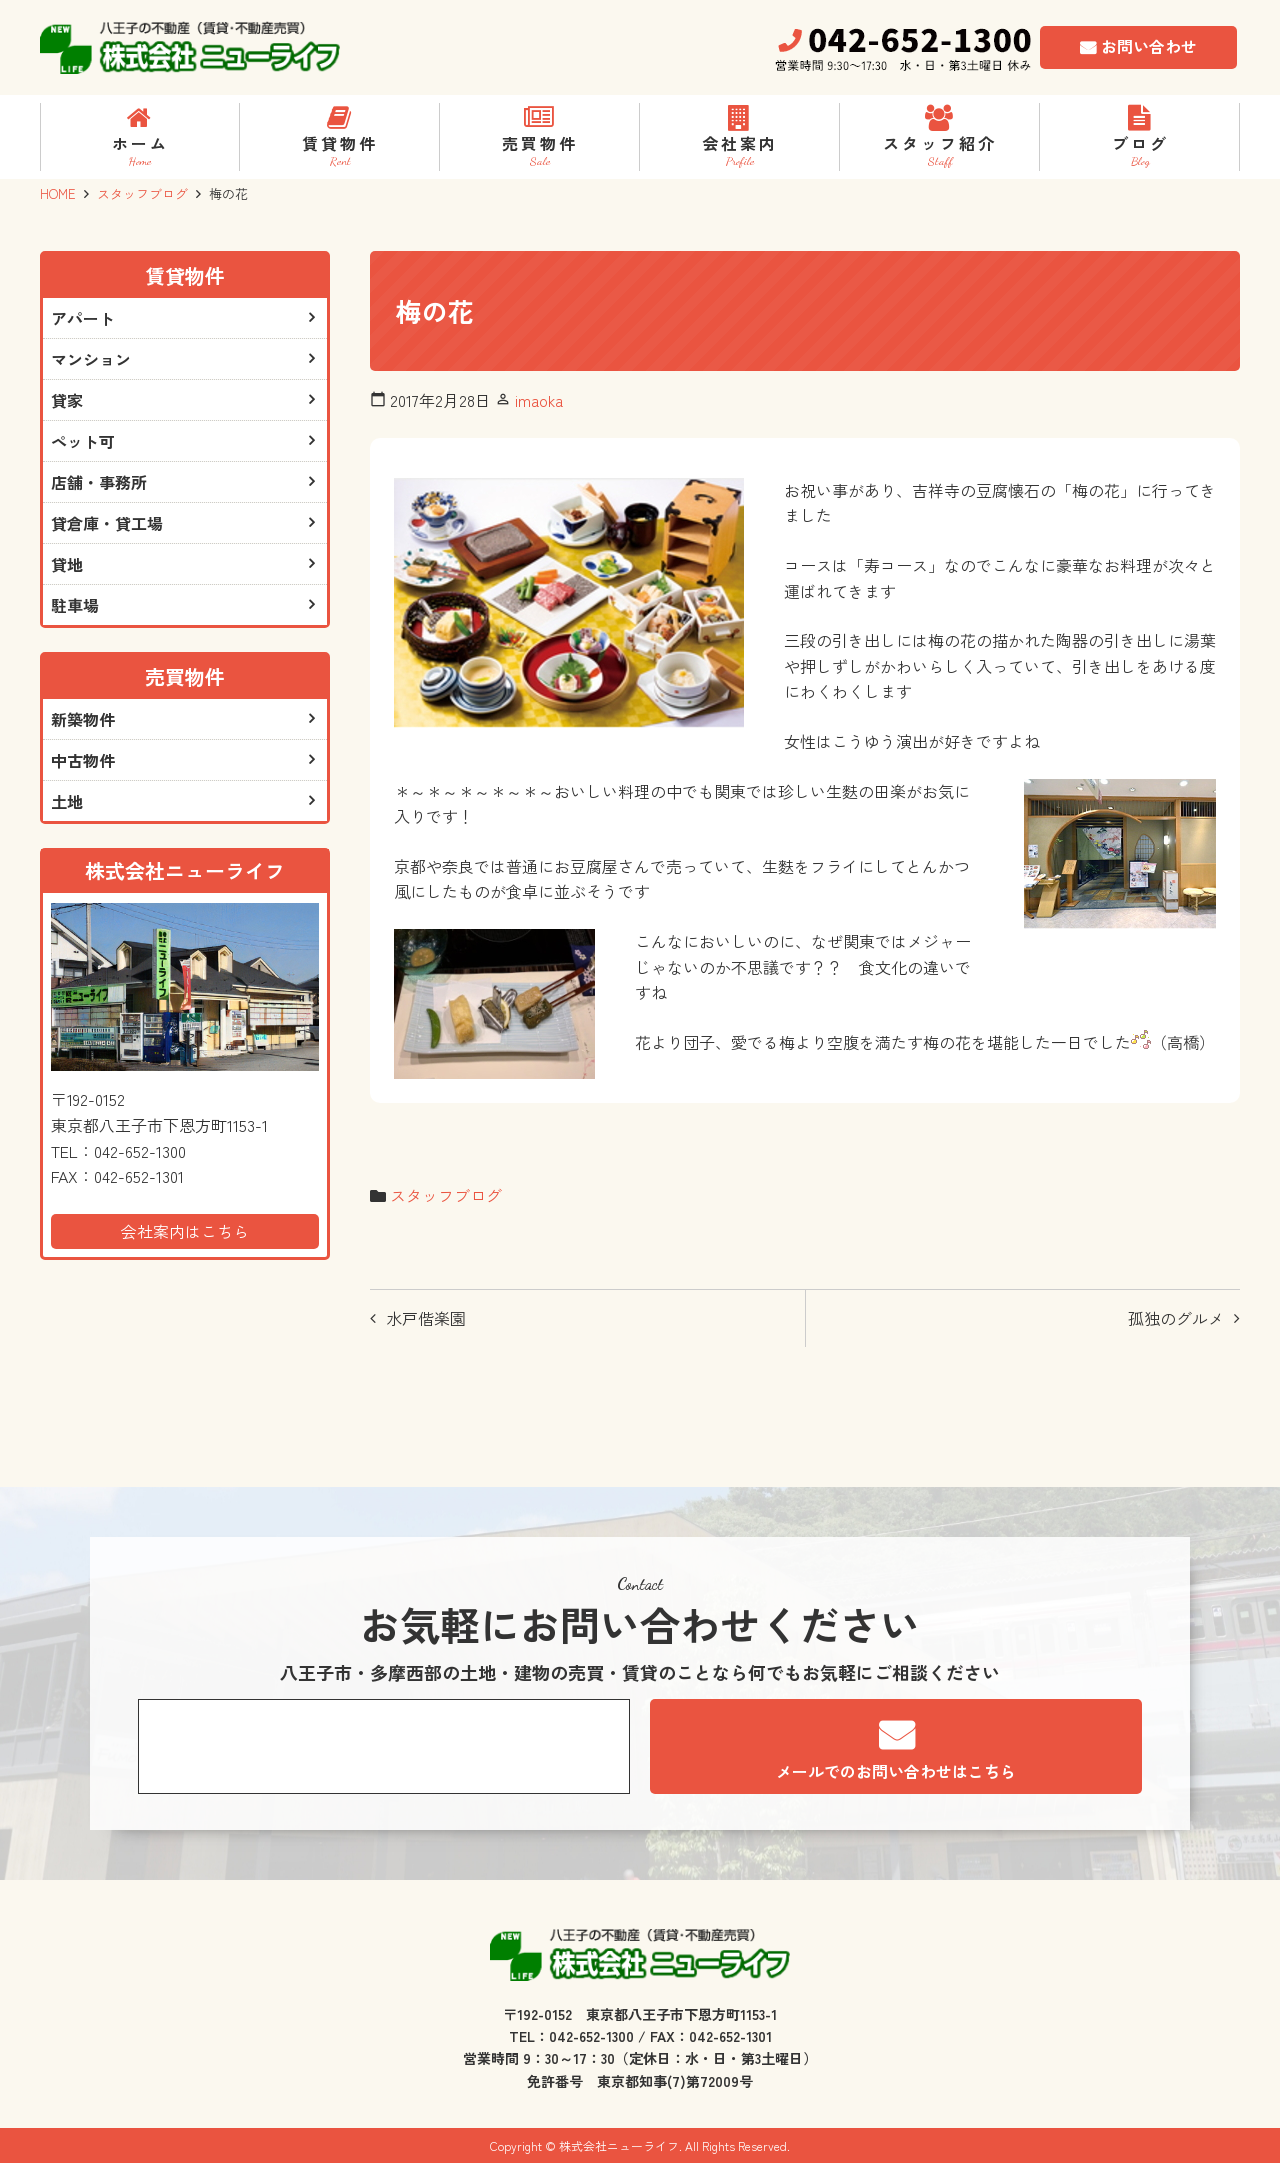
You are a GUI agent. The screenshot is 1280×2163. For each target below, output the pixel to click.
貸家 (67, 400)
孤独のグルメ (1176, 1318)
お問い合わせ (1149, 46)
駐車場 (75, 605)
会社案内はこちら (185, 1231)
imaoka (539, 400)
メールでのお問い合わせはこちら (896, 1771)
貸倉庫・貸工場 (107, 523)
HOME (58, 193)
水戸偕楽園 (426, 1318)
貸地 (67, 564)
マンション (91, 359)
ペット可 (83, 441)
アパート (83, 318)
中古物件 (83, 760)
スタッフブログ (142, 193)
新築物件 (83, 719)
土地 (67, 801)
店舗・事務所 (99, 482)
